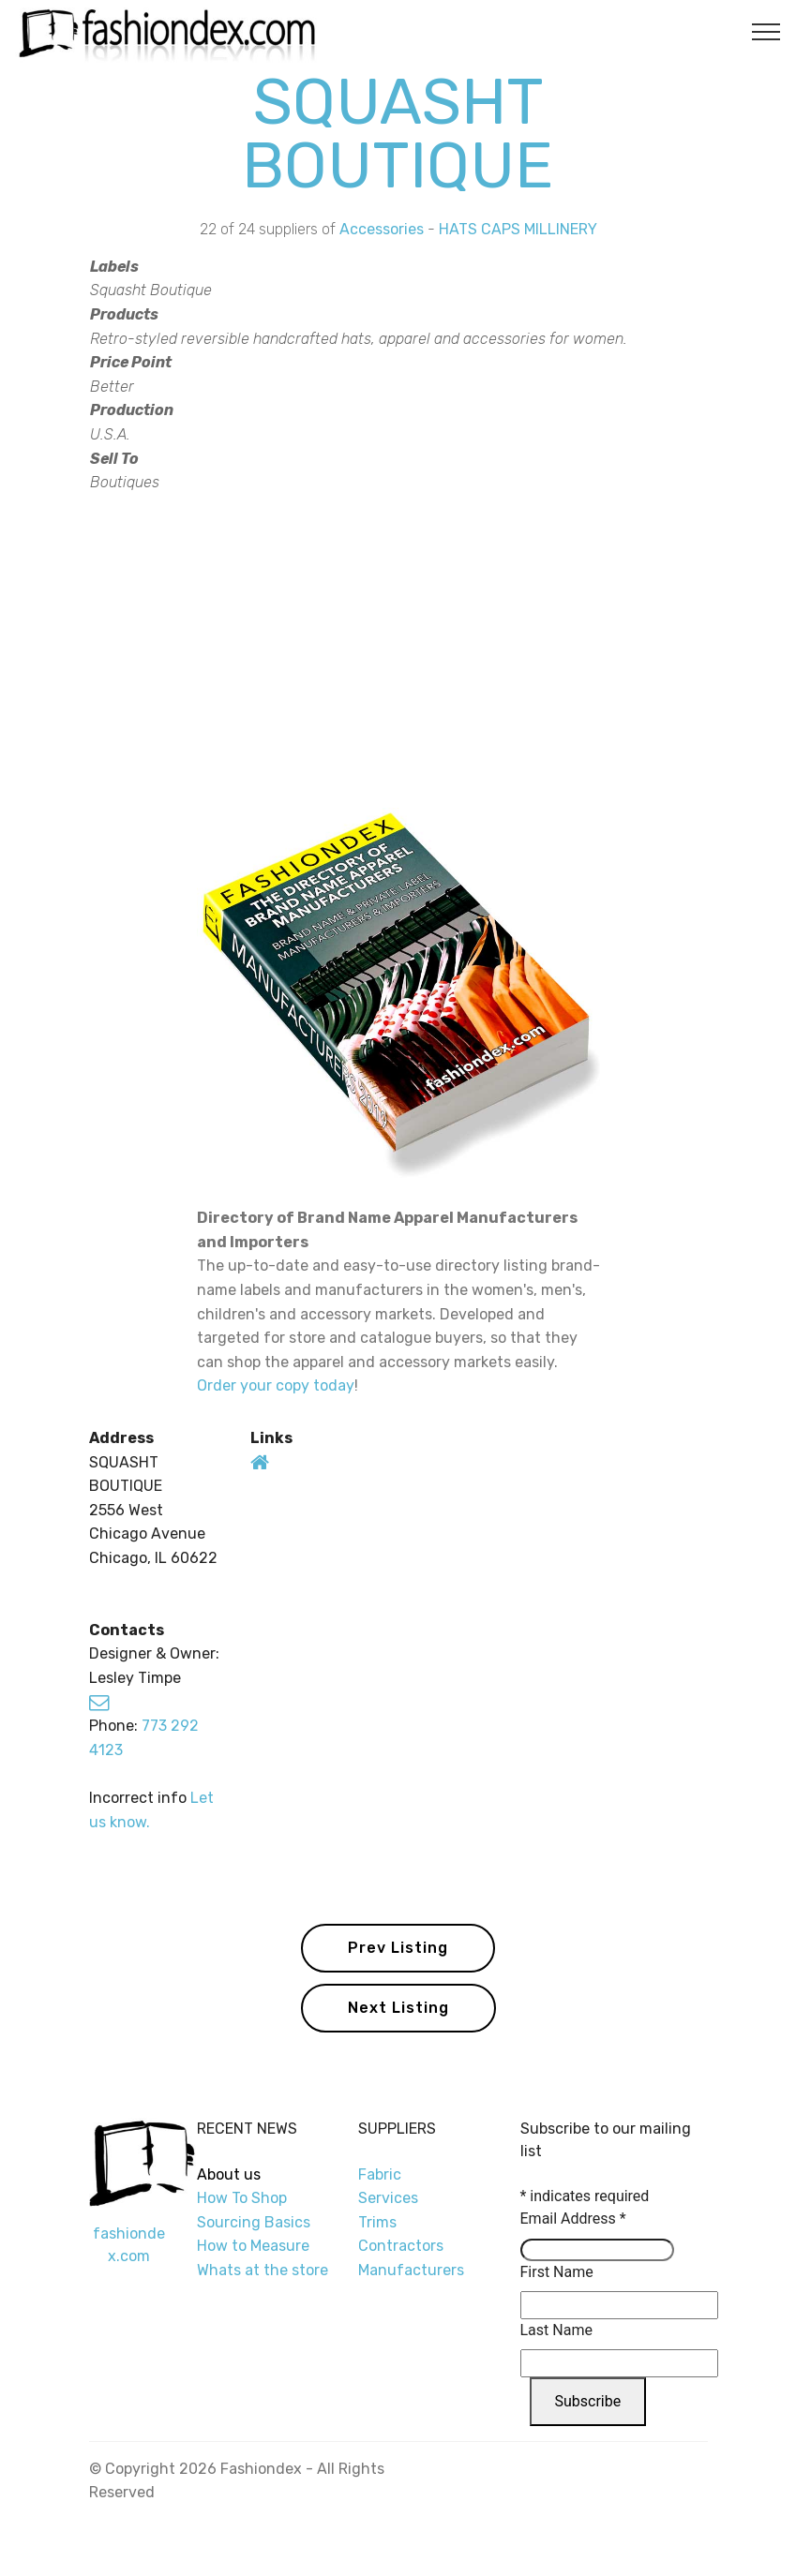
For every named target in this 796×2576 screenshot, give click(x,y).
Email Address (573, 2218)
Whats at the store (262, 2270)
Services (388, 2198)
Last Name (556, 2330)
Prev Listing (398, 1948)
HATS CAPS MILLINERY (518, 229)
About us (229, 2174)
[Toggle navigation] (766, 30)
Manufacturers (411, 2270)
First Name (556, 2272)
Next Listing (398, 2008)
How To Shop (244, 2198)
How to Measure (253, 2246)
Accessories (381, 229)
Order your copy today (275, 1385)
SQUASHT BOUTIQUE (398, 133)
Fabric (379, 2174)
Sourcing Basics (253, 2222)
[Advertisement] (398, 648)
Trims (377, 2222)
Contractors (400, 2246)
